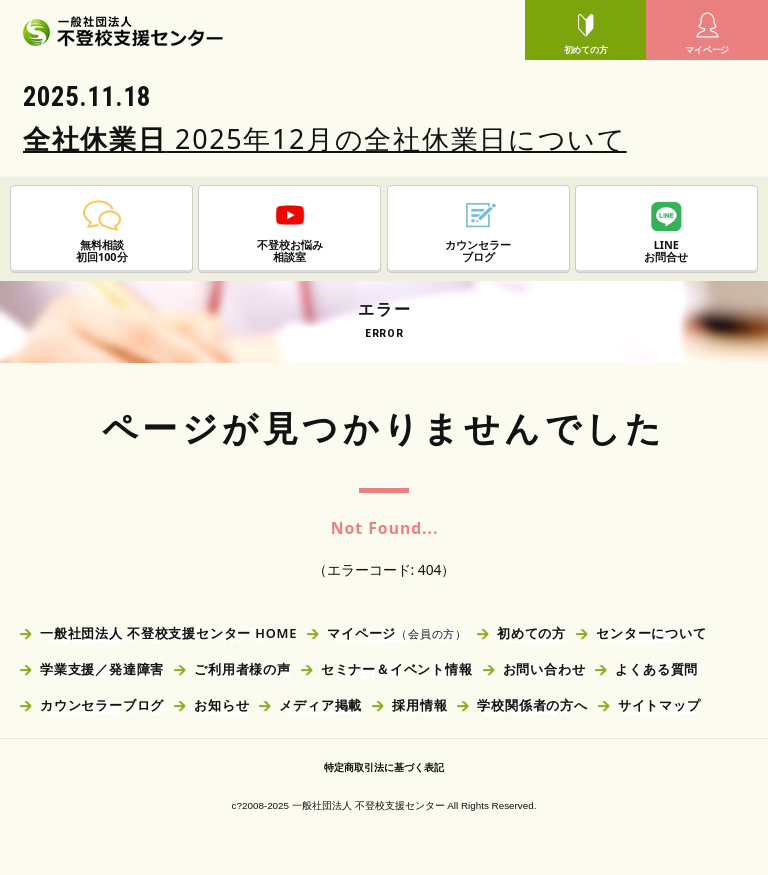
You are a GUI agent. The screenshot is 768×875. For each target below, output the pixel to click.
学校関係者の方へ (532, 705)
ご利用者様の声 (242, 669)
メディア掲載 (320, 705)
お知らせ (221, 705)
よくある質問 (656, 669)
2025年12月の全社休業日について (325, 138)
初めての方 (586, 33)
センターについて (651, 633)
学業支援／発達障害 (102, 669)
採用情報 (419, 705)
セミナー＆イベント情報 (397, 669)
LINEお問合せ (666, 232)
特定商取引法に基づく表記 (384, 767)
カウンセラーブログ (102, 705)
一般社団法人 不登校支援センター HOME (168, 633)
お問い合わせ (544, 669)
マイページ (707, 33)
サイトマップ (659, 705)
